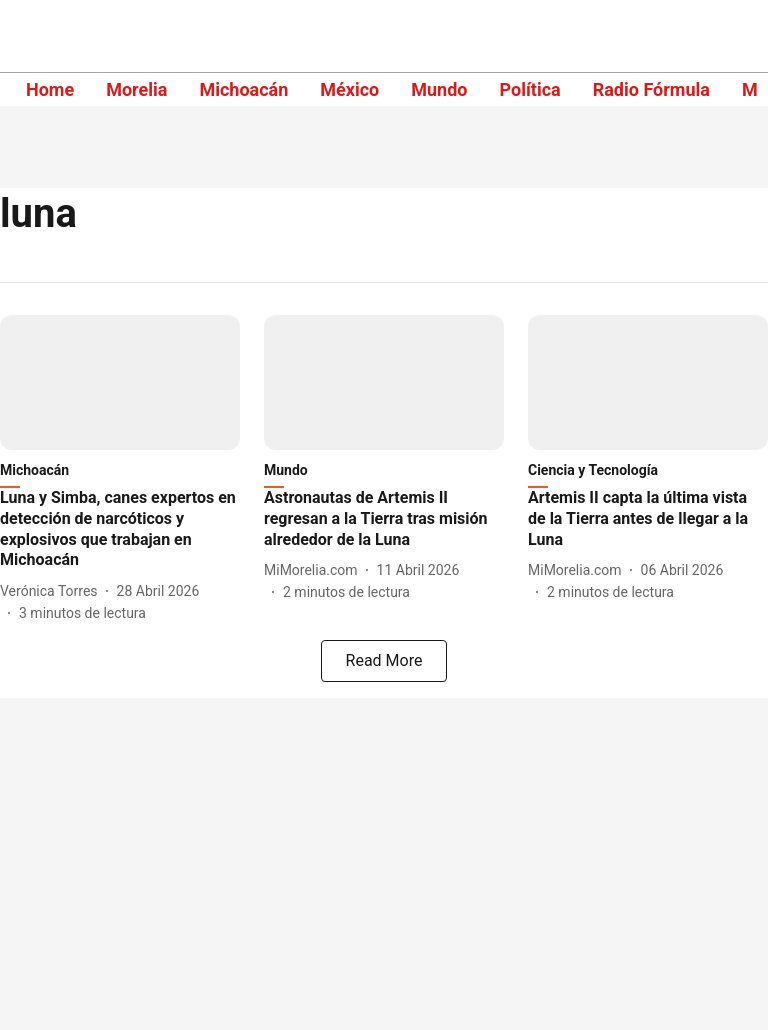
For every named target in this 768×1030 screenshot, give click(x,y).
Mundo (439, 89)
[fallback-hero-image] (120, 382)
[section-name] (648, 474)
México (349, 89)
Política (529, 89)
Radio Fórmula (651, 89)
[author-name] (53, 591)
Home (50, 89)
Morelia (136, 89)
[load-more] (384, 661)
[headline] (120, 529)
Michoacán (243, 89)
